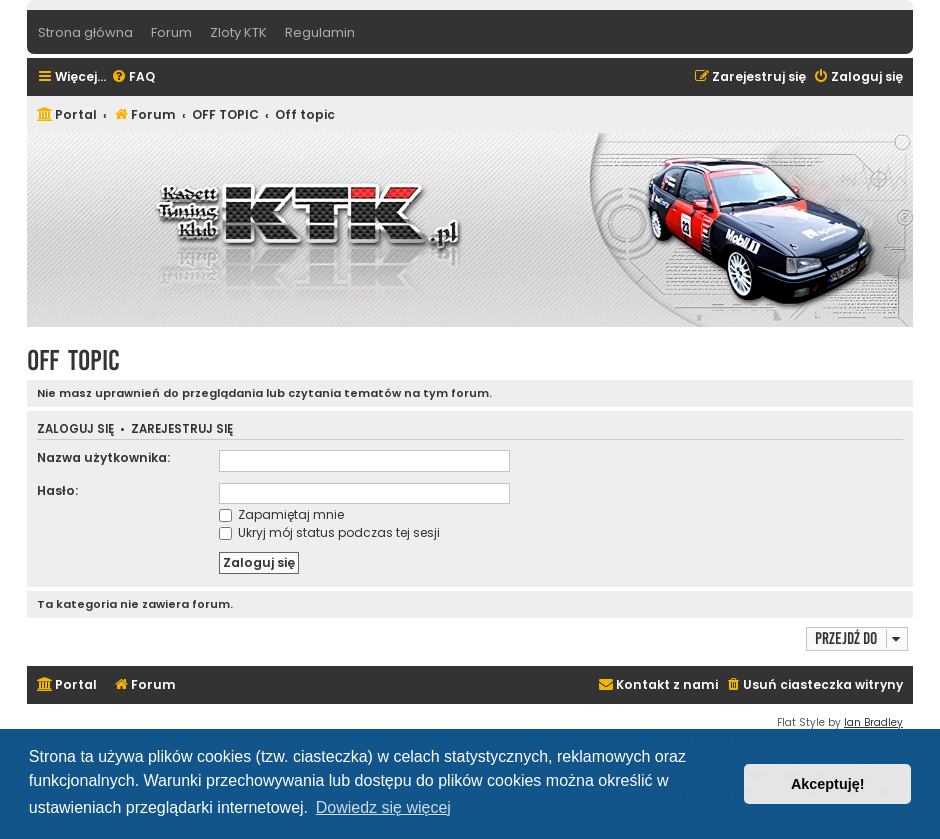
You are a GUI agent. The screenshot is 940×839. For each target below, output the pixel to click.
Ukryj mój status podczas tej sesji (329, 532)
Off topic (73, 360)
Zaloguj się (75, 429)
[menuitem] (133, 77)
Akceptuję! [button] (828, 784)
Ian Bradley (873, 722)
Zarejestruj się (182, 429)
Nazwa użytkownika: (103, 457)
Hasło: (57, 490)
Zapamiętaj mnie (281, 514)
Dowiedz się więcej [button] (383, 807)
